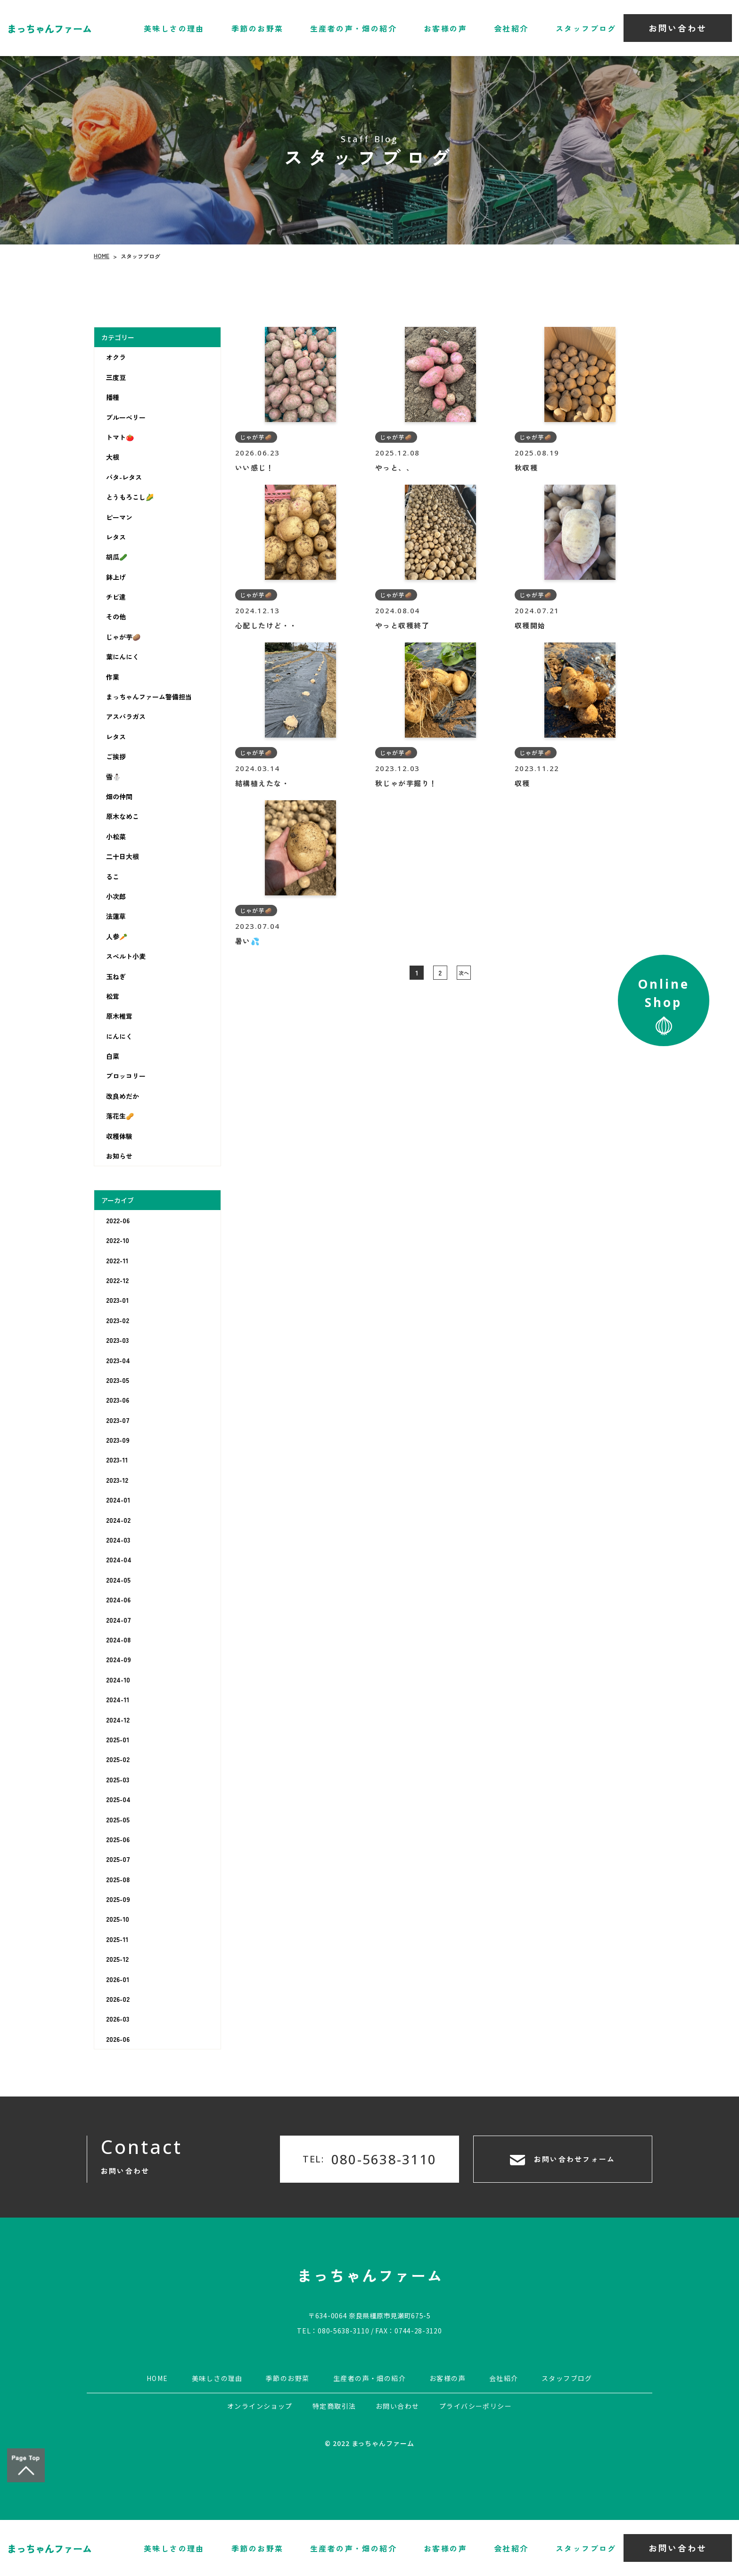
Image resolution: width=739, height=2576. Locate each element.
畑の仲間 (119, 796)
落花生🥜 (120, 1116)
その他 (116, 616)
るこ (112, 876)
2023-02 (117, 1320)
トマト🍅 (120, 437)
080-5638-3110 (343, 2330)
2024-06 (118, 1599)
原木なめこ (122, 816)
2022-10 (117, 1240)
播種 (112, 397)
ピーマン (119, 517)
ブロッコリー (126, 1076)
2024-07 (118, 1620)
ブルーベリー (126, 417)
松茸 (112, 996)
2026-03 (117, 2018)
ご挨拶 (116, 756)
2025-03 (117, 1779)
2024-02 (118, 1520)
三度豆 (116, 377)
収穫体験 (119, 1136)
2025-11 (117, 1939)
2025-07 (118, 1859)
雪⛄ (113, 776)
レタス (116, 537)
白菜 (112, 1056)
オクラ (116, 357)
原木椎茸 (119, 1016)
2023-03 (117, 1340)
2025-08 (118, 1879)
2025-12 (117, 1959)
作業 (112, 677)
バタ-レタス (124, 477)
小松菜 (116, 836)
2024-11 (117, 1699)
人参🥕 (116, 936)
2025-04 (118, 1799)
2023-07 (118, 1420)
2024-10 (118, 1679)
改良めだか (122, 1096)
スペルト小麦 (126, 956)
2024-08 (118, 1639)
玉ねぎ (116, 976)
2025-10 (117, 1919)
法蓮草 (116, 916)
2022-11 (117, 1260)
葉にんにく (122, 656)
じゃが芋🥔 (123, 637)
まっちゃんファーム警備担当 (149, 696)
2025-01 (117, 1739)
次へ (464, 972)
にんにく (119, 1036)
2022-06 (118, 1220)
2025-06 (118, 1839)
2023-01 (117, 1300)
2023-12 (117, 1480)
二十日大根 (122, 856)
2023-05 (117, 1380)
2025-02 (118, 1759)
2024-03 (118, 1539)
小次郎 (116, 896)
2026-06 (118, 2039)
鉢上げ (116, 577)
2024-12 (118, 1719)
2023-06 (117, 1400)
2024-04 (118, 1559)
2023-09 (118, 1440)
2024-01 (118, 1499)
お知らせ (119, 1156)
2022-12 (117, 1280)
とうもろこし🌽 (130, 497)
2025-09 (118, 1899)
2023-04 (118, 1360)
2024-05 (118, 1580)
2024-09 (118, 1659)
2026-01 (117, 1979)
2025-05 (118, 1819)
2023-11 (117, 1459)
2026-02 (118, 1999)
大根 (112, 457)
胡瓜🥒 (116, 556)
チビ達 (116, 596)
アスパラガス (126, 716)
